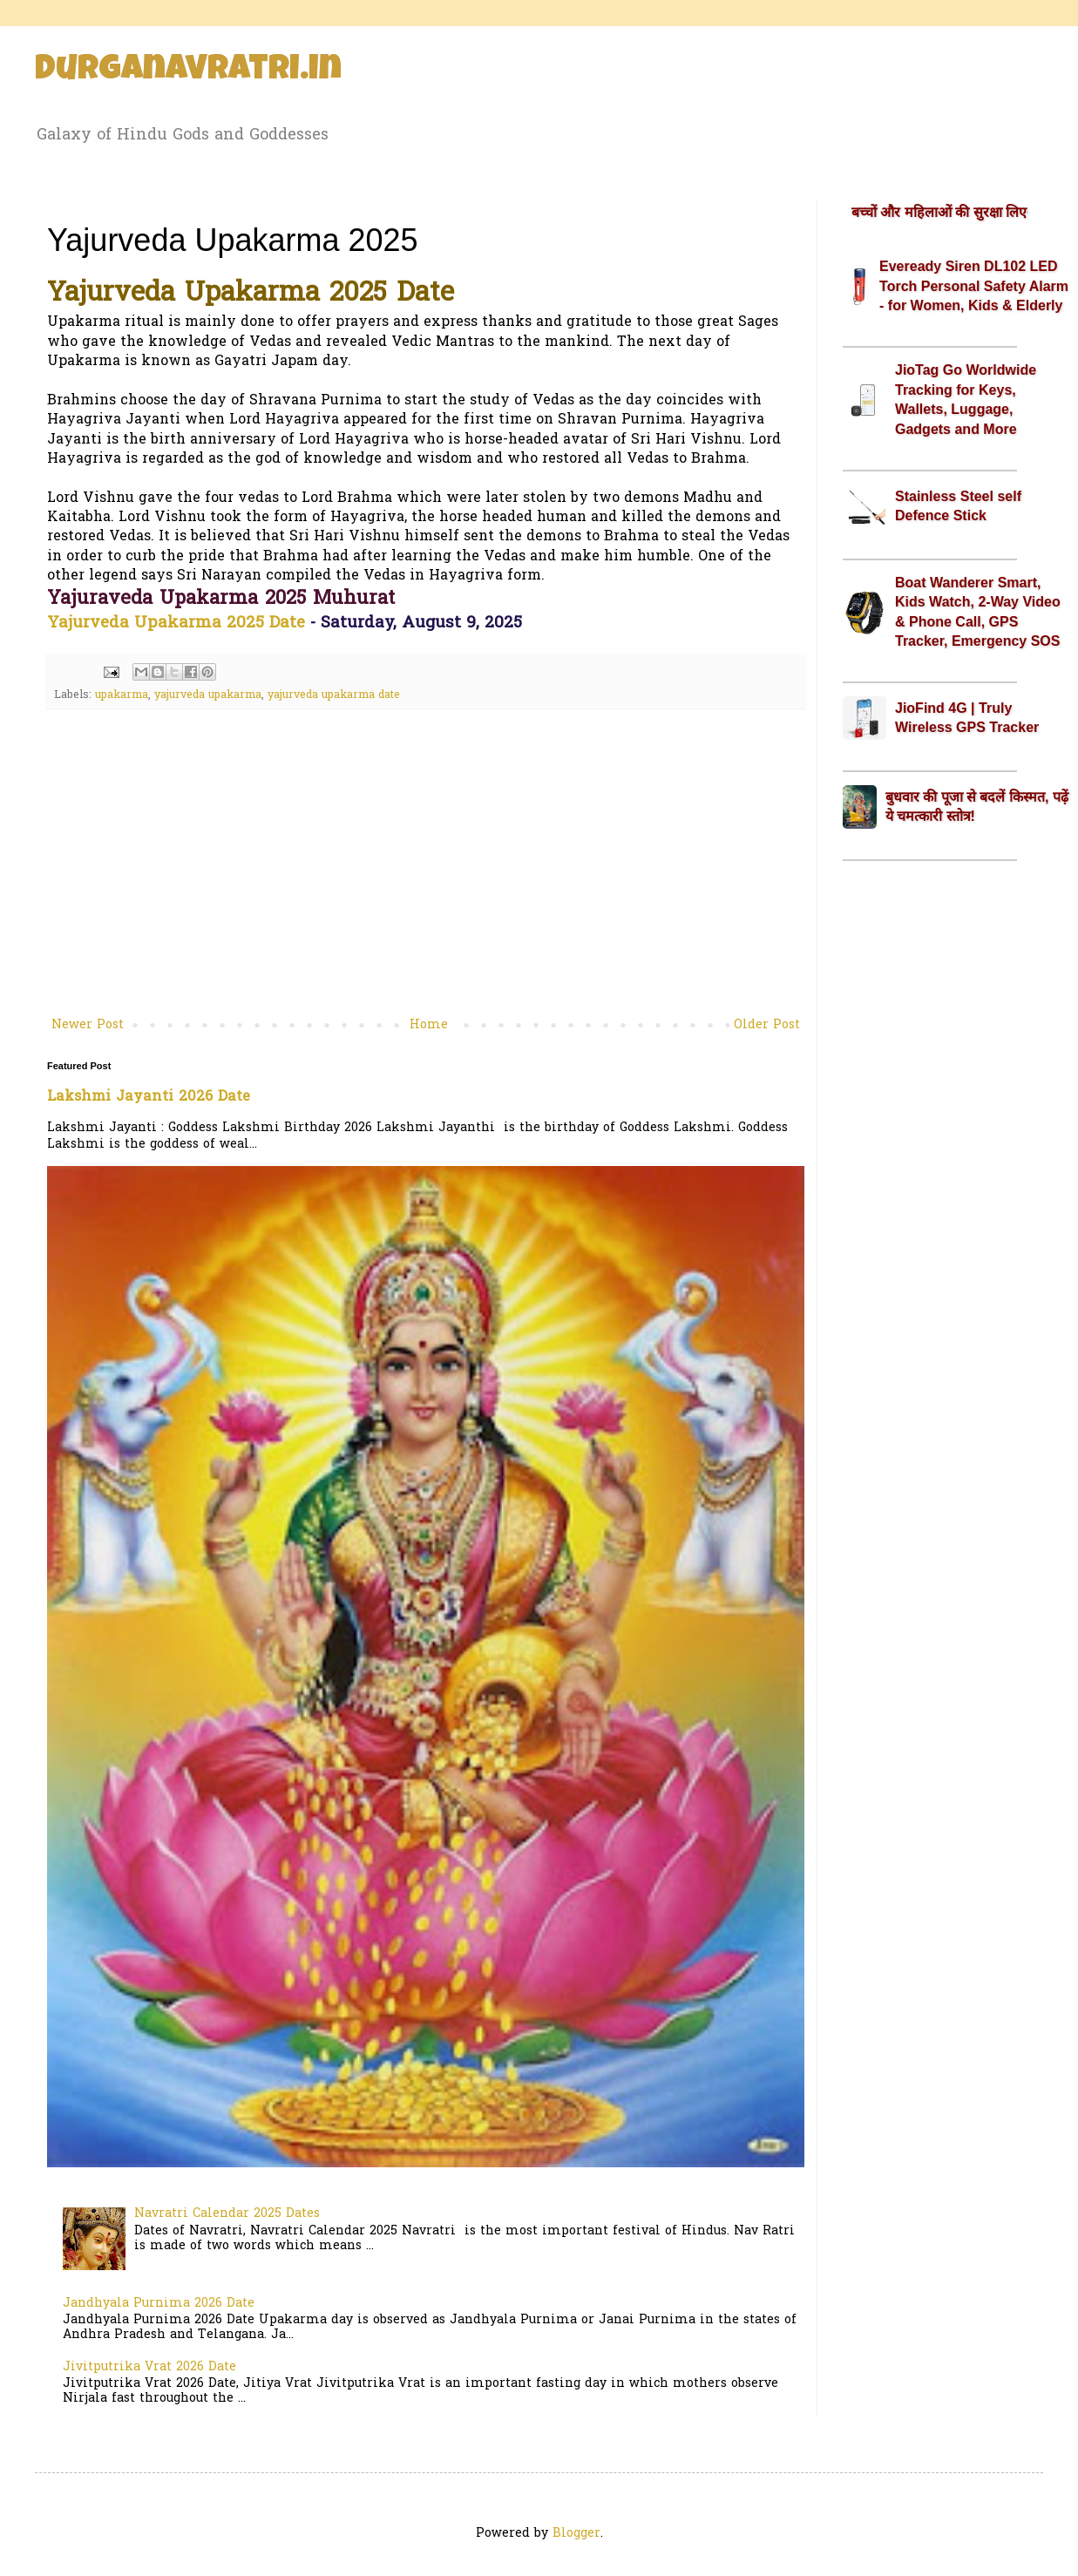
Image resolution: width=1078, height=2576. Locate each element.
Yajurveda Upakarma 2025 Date (176, 623)
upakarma (121, 695)
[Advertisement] (425, 871)
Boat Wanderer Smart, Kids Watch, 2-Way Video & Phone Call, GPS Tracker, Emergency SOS (978, 611)
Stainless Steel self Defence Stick (958, 506)
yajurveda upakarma (207, 695)
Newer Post (87, 1025)
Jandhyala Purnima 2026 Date (158, 2304)
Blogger (576, 2534)
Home (429, 1025)
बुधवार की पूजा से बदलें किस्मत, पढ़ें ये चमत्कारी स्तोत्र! (976, 807)
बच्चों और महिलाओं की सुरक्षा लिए (939, 212)
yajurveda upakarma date (334, 695)
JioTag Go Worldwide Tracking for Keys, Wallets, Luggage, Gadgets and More (965, 399)
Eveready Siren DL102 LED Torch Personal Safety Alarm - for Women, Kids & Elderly (973, 286)
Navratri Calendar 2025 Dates (227, 2214)
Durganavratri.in (188, 71)
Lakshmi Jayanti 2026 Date (148, 1097)
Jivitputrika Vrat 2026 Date (149, 2367)
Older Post (767, 1025)
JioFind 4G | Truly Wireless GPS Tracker (967, 718)
